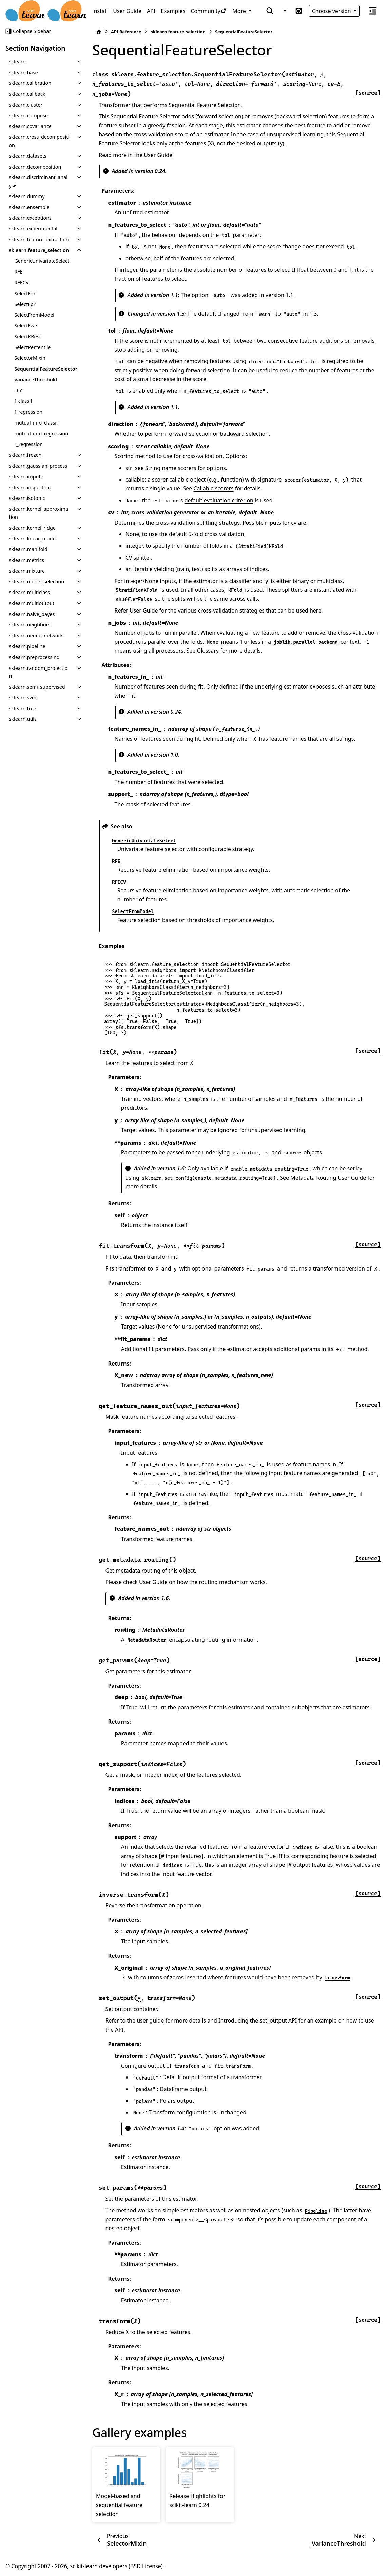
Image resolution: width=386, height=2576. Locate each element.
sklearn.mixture (27, 571)
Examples (173, 11)
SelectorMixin (29, 358)
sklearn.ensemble (29, 207)
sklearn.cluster (25, 104)
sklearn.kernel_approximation (38, 513)
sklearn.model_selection (36, 581)
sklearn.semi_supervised (37, 686)
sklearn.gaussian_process (38, 466)
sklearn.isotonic (27, 498)
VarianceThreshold (35, 379)
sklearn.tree (22, 708)
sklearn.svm (22, 697)
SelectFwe (25, 325)
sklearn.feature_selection (39, 250)
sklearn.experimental (33, 228)
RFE (18, 271)
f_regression (28, 412)
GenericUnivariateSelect (41, 261)
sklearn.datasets (27, 156)
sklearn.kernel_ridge (32, 528)
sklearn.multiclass (29, 592)
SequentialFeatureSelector (45, 368)
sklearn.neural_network (36, 635)
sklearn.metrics (26, 560)
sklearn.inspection (30, 487)
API (151, 11)
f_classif (23, 401)
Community (205, 11)
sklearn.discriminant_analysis (38, 181)
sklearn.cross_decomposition (39, 141)
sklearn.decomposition (35, 167)
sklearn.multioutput (31, 603)
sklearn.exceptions (30, 217)
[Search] (270, 11)
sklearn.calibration (30, 83)
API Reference (126, 32)
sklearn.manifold (28, 549)
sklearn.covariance (30, 126)
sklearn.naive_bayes (32, 614)
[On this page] (373, 11)
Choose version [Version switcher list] (332, 11)
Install (100, 11)
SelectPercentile (32, 347)
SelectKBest (27, 336)
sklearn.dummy (26, 196)
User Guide (127, 11)
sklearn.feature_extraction (39, 239)
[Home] (98, 31)
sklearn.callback (27, 94)
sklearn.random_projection (38, 672)
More (239, 11)
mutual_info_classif (36, 422)
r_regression (28, 444)
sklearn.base (23, 72)
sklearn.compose (28, 115)
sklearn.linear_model (33, 538)
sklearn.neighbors (29, 624)
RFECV (21, 282)
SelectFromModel (34, 315)
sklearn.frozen (25, 455)
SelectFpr (24, 304)
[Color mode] (284, 11)
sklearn (17, 61)
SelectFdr (24, 293)
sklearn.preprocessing (34, 657)
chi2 (19, 390)
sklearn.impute (26, 476)
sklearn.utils (23, 719)
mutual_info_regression (41, 433)
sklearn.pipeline (27, 646)
